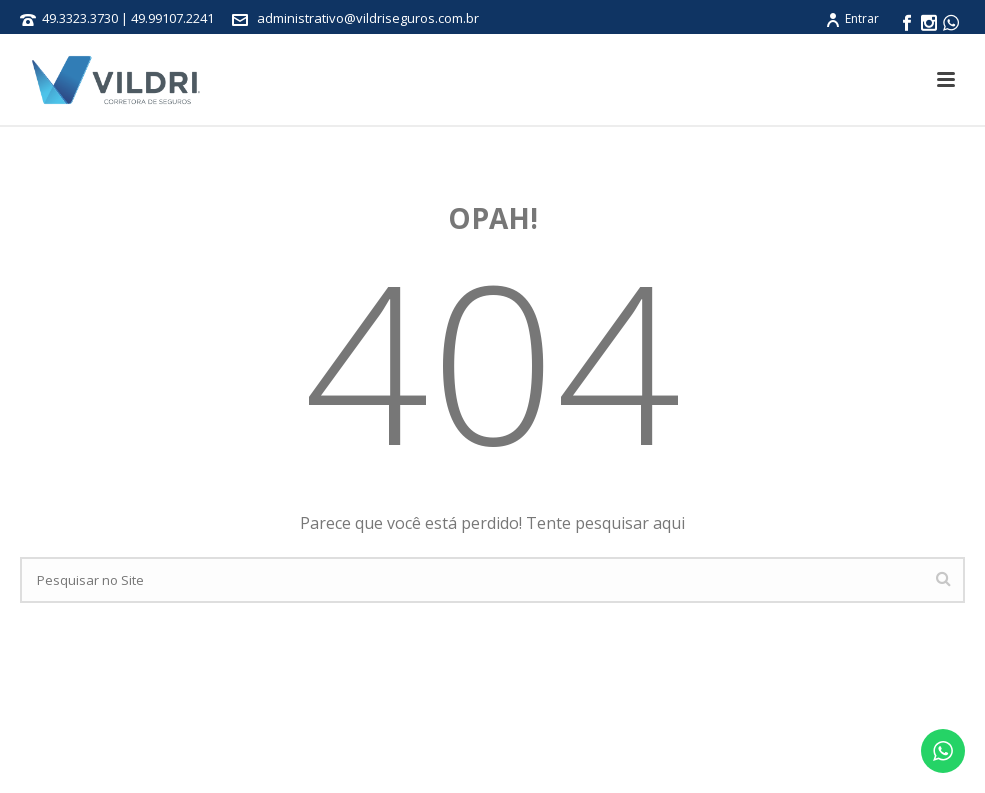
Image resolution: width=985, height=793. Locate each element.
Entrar (852, 18)
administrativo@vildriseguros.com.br (368, 18)
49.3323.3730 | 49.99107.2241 (129, 18)
